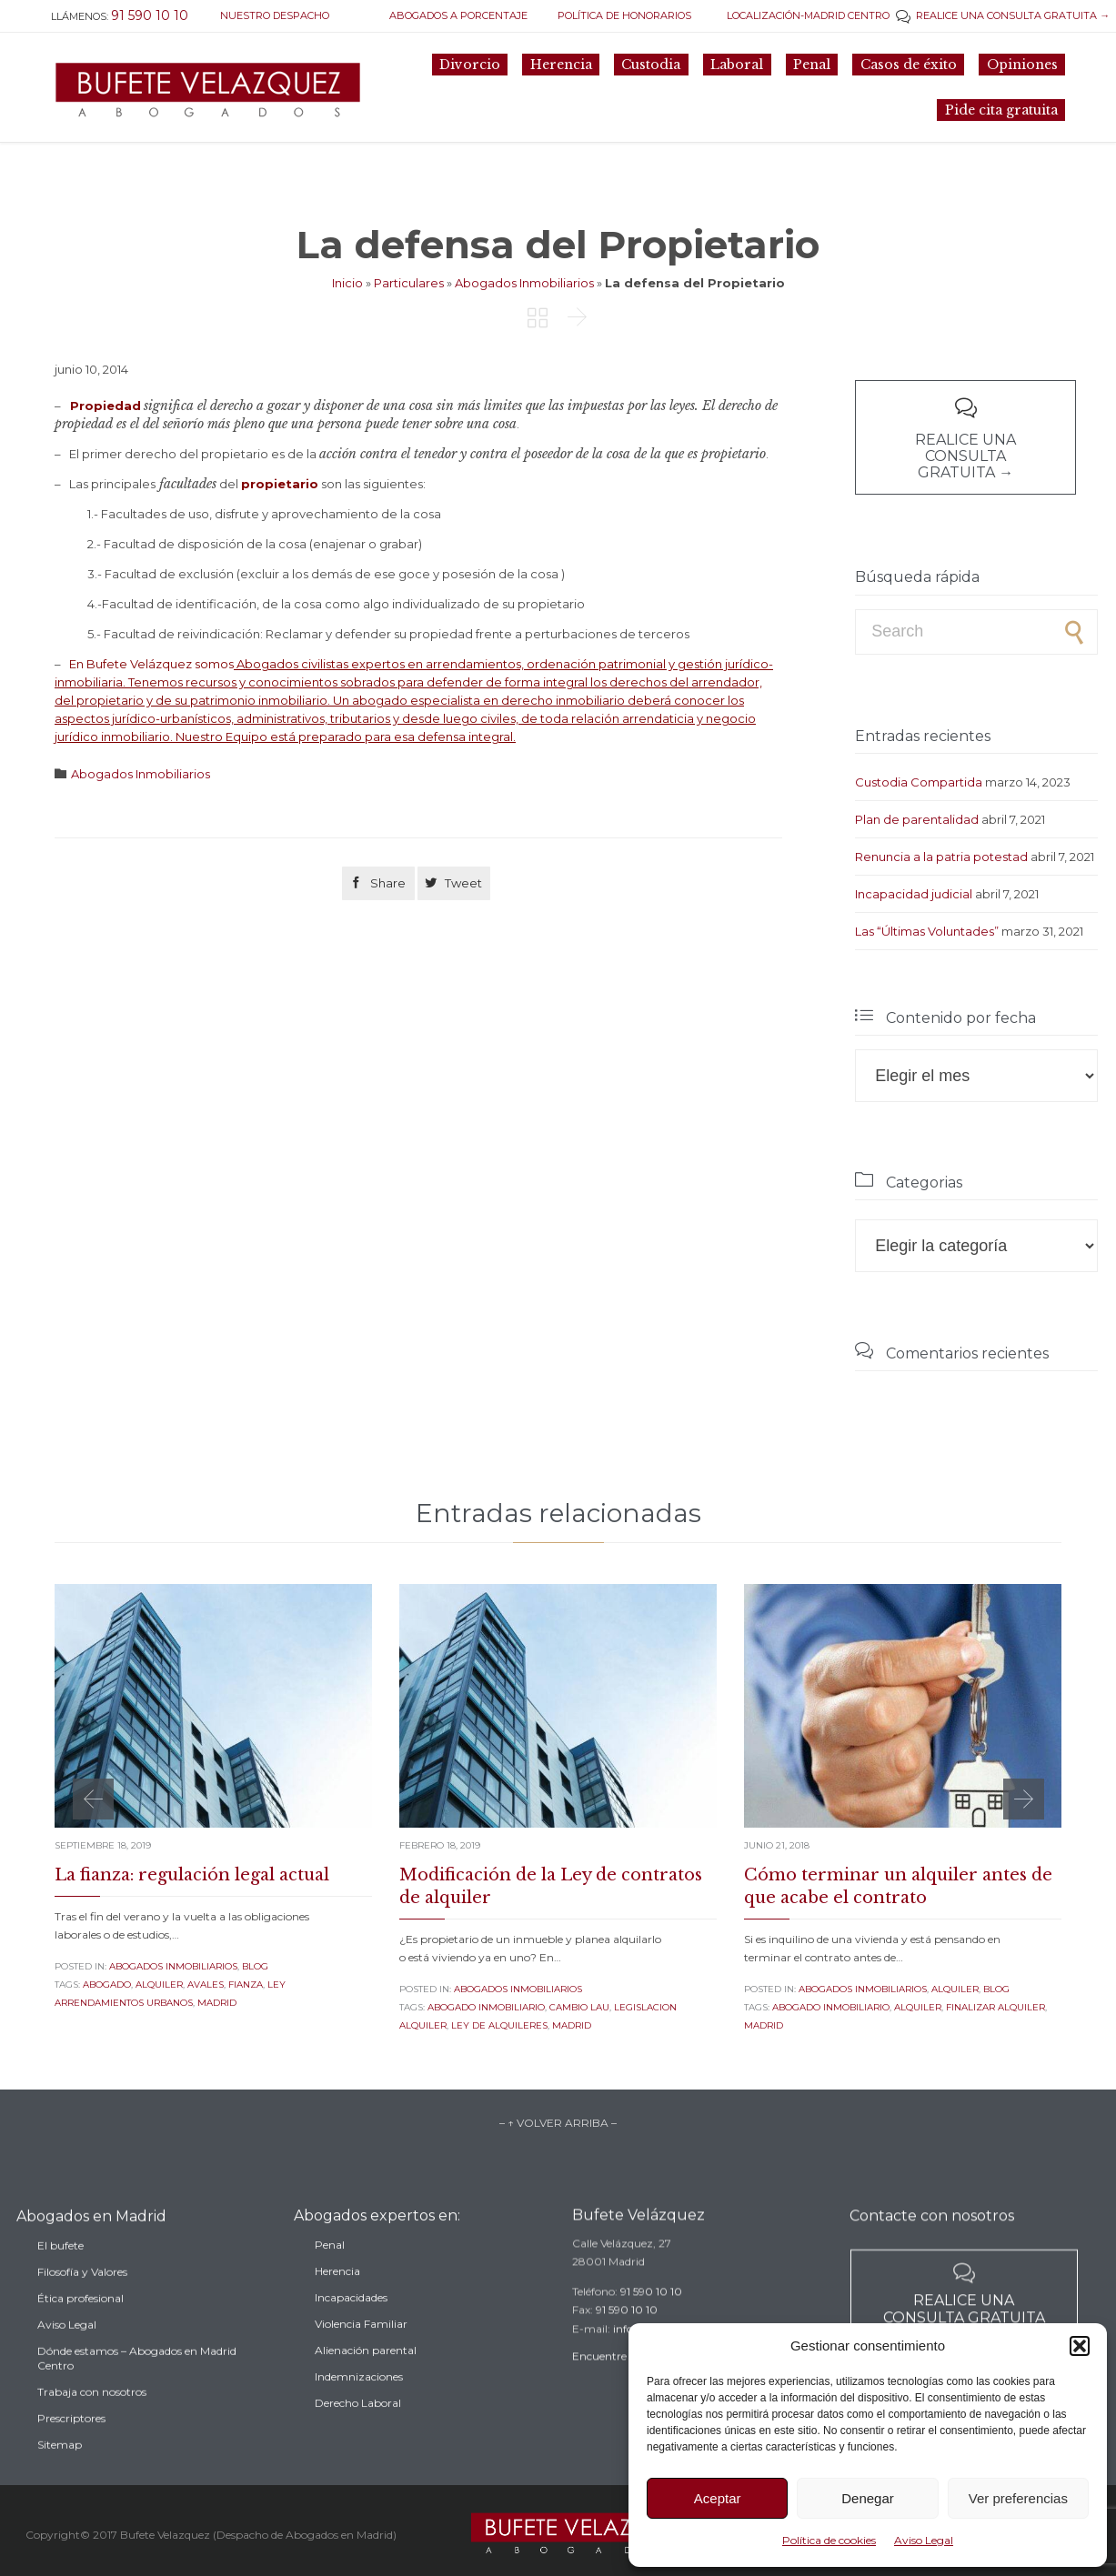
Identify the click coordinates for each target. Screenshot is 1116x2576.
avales (205, 1984)
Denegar (867, 2498)
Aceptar (717, 2498)
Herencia (337, 2299)
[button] (1080, 2346)
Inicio (347, 283)
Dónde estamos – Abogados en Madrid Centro (136, 2391)
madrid (216, 2003)
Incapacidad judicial (913, 894)
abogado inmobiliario (486, 2007)
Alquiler (955, 1989)
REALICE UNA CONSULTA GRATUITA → (1003, 15)
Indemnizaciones (359, 2404)
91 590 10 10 (651, 2313)
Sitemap (59, 2477)
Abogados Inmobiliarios (524, 283)
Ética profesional (80, 2331)
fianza (245, 1984)
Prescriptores (71, 2451)
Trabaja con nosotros (91, 2424)
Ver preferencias (1018, 2498)
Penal (330, 2273)
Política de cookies (829, 2540)
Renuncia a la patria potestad (941, 856)
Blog (255, 1966)
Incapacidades (351, 2325)
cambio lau (579, 2007)
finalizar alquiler (995, 2007)
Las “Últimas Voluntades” (927, 931)
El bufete (60, 2278)
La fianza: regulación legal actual (192, 1875)
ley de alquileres (499, 2025)
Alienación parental (366, 2378)
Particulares (409, 283)
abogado (107, 1984)
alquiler (159, 1984)
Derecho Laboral (358, 2431)
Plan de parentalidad (917, 819)
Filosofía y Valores (82, 2304)
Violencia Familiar (361, 2352)
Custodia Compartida (918, 782)
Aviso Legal (923, 2540)
